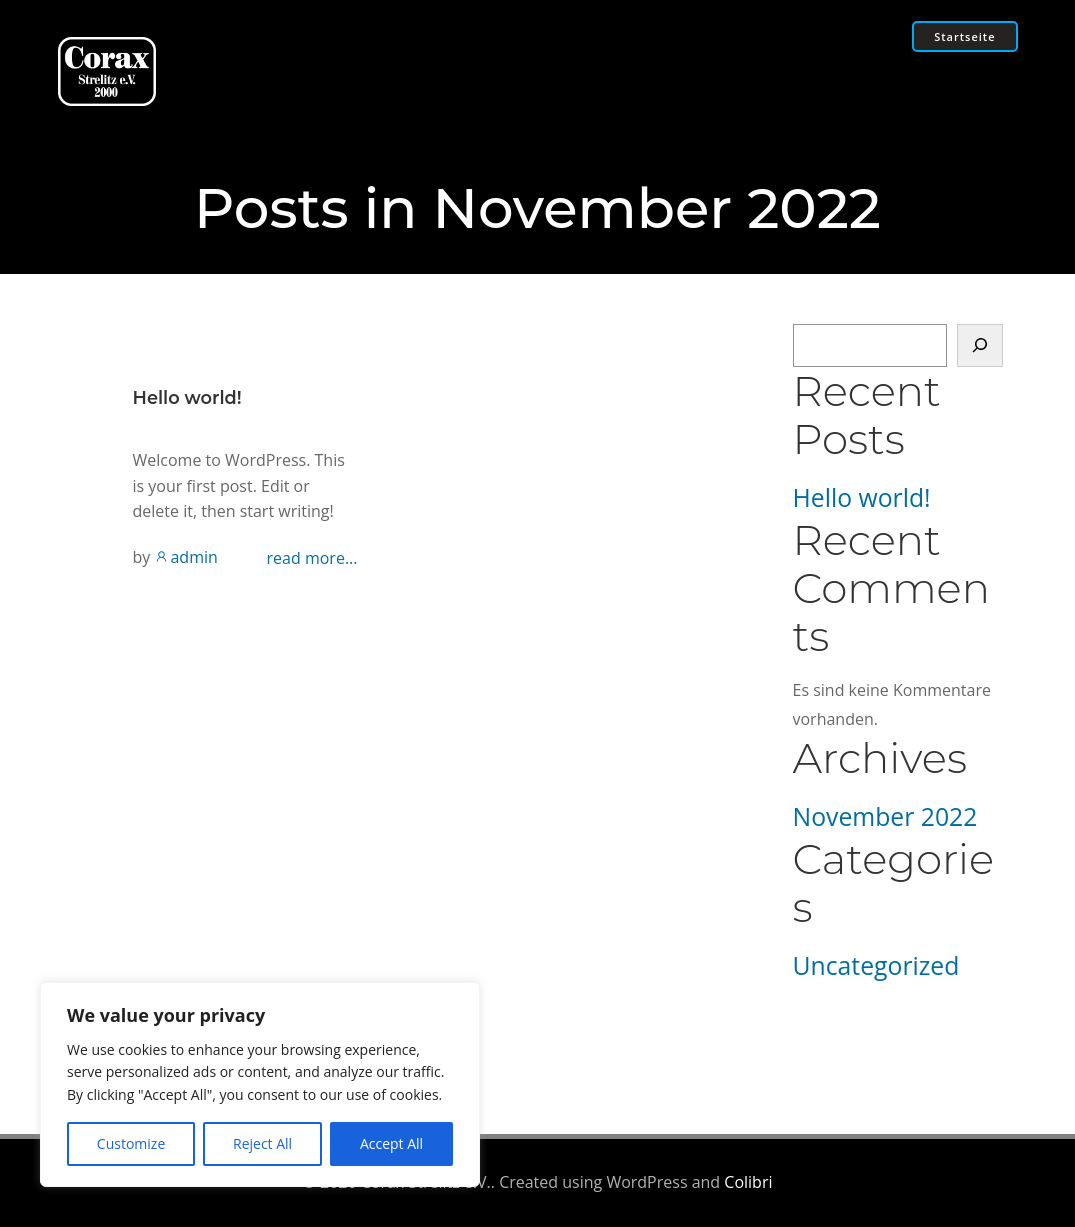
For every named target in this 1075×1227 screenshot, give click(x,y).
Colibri (748, 1182)
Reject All (262, 1143)
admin (185, 557)
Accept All (391, 1143)
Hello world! (862, 497)
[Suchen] (980, 346)
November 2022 (885, 816)
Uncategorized (876, 965)
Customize (131, 1143)
